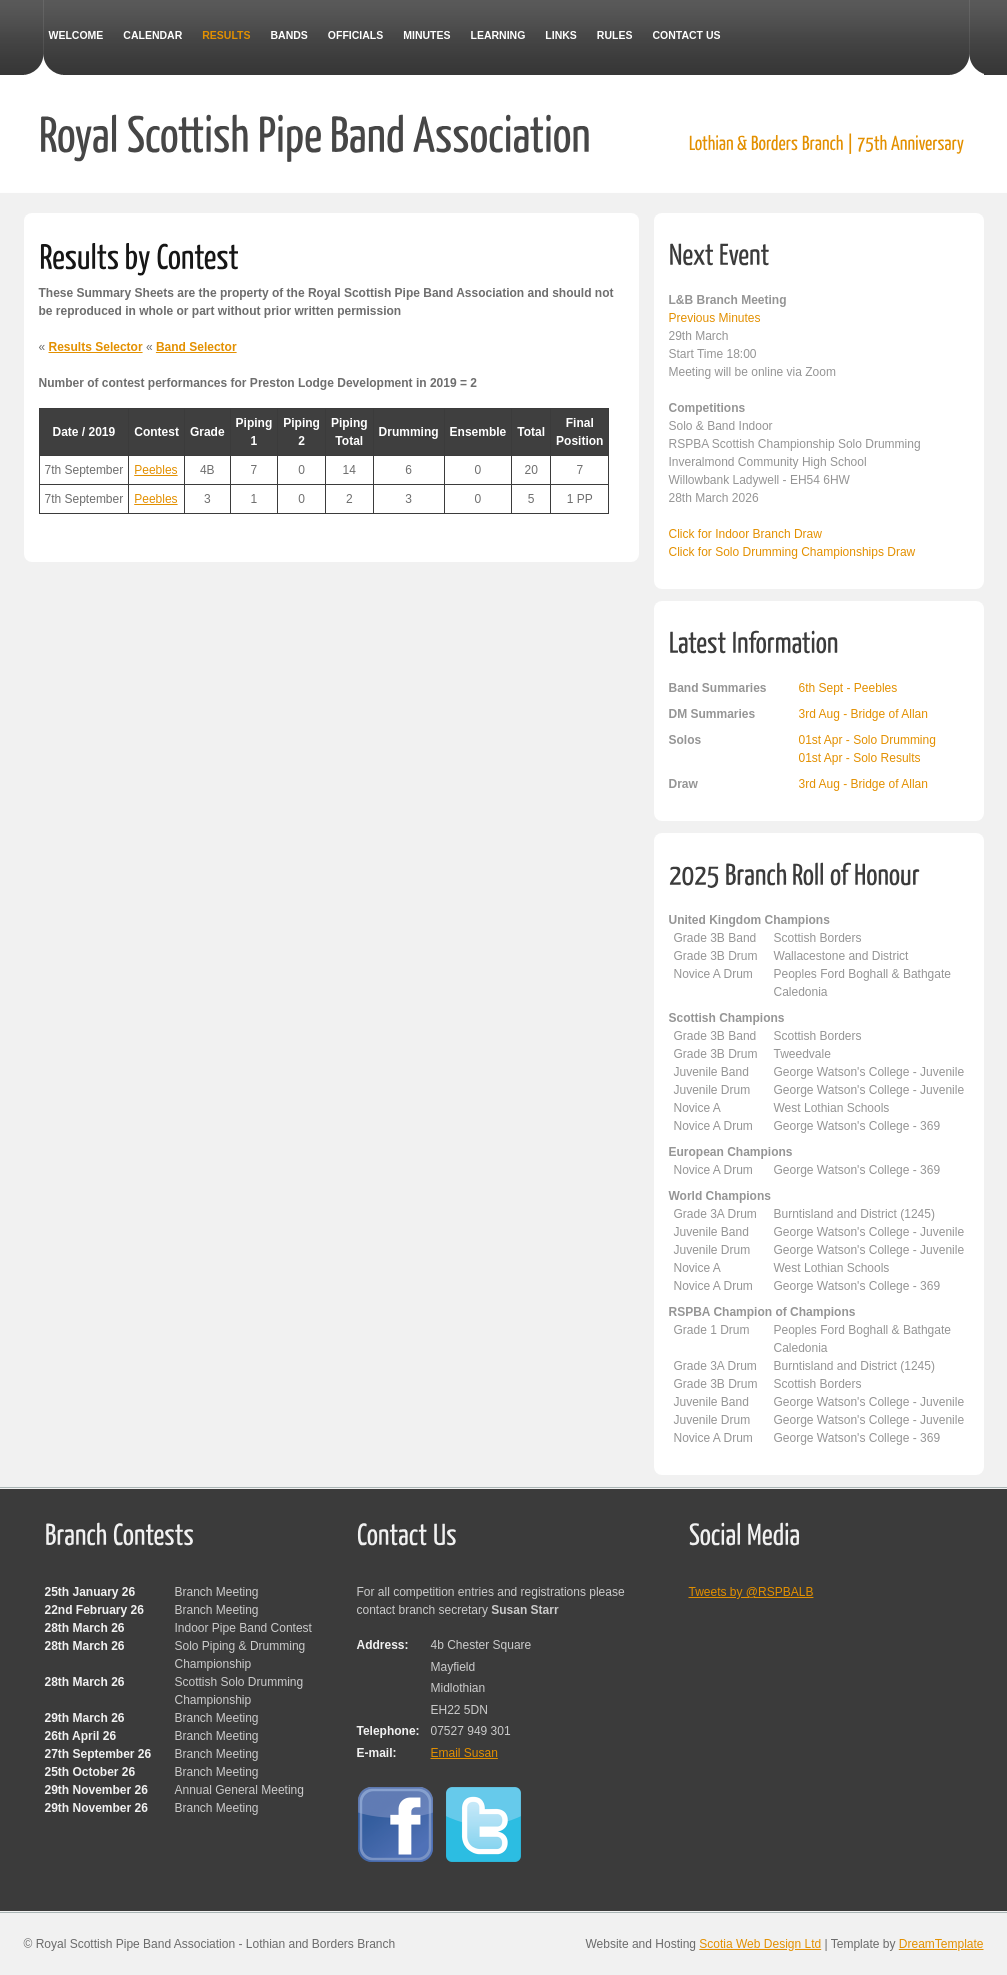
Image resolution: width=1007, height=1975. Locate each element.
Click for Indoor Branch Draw (745, 534)
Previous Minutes (715, 318)
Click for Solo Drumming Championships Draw (792, 552)
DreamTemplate (941, 1944)
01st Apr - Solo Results (860, 758)
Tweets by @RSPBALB (751, 1592)
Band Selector (196, 347)
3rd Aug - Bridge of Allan (863, 714)
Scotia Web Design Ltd (760, 1944)
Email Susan (464, 1753)
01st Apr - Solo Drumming (867, 740)
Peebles (155, 470)
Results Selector (96, 347)
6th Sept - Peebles (848, 688)
